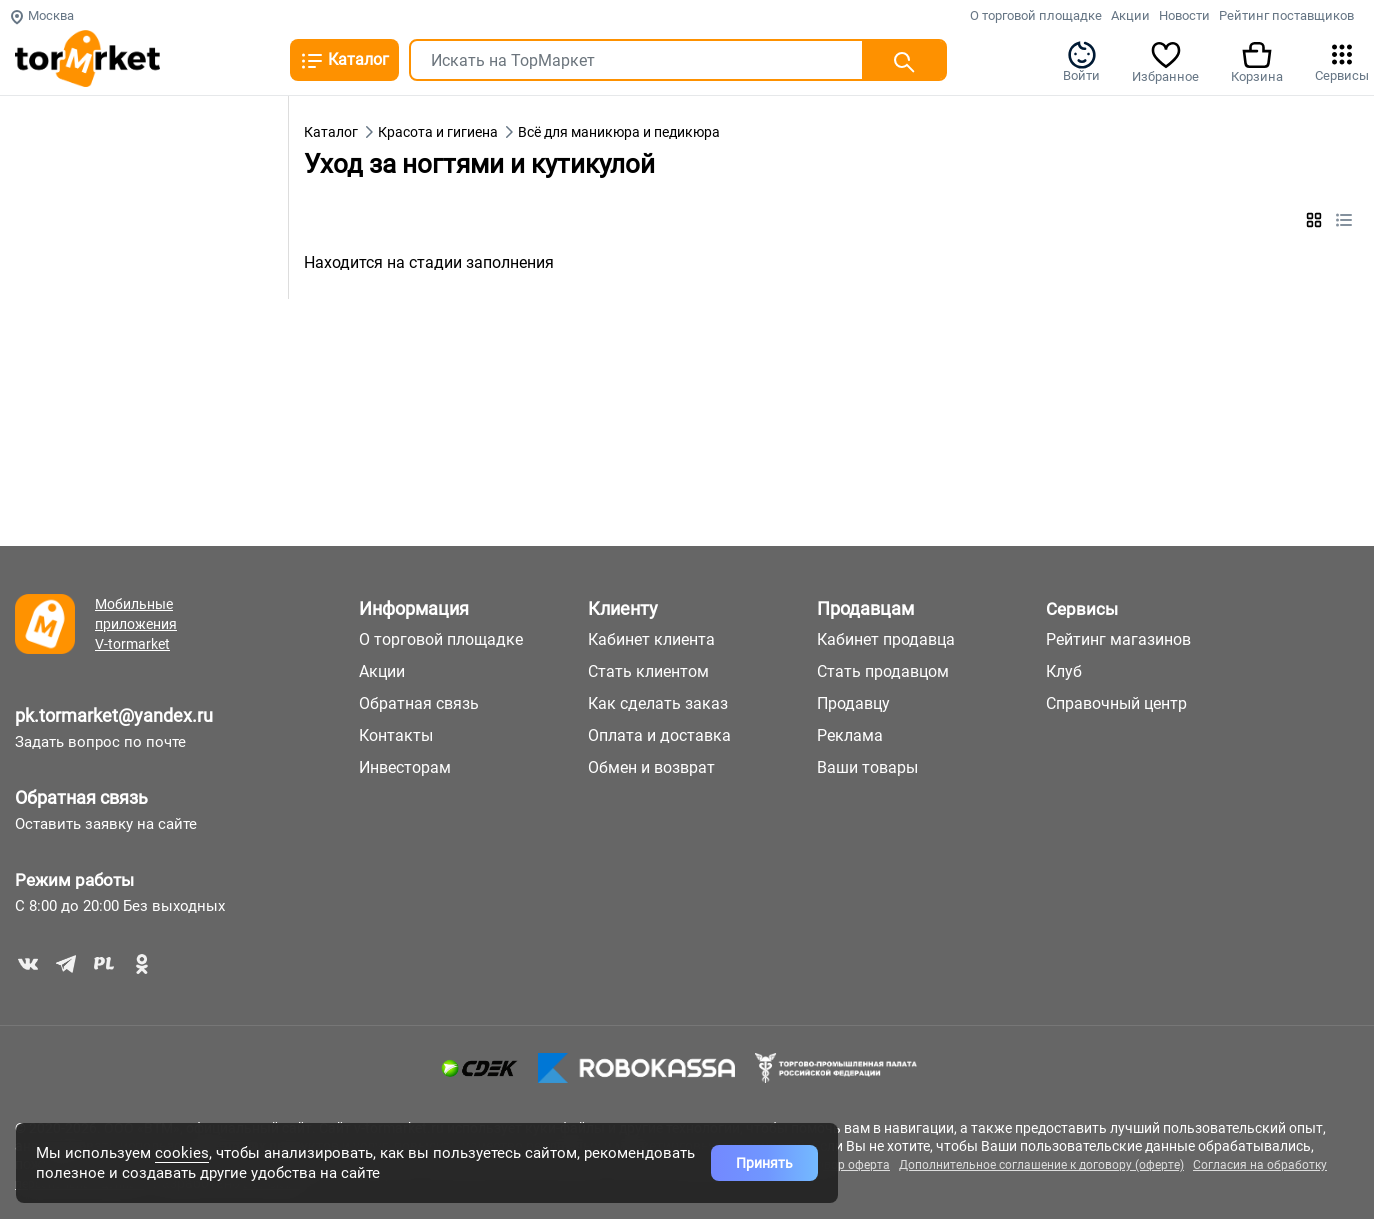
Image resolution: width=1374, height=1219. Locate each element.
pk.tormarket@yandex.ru (114, 715)
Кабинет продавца (886, 639)
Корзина (1257, 61)
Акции (1130, 15)
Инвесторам (405, 767)
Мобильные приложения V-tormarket (136, 624)
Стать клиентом (648, 671)
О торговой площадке (1036, 15)
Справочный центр (1116, 703)
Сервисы (1342, 61)
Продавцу (853, 703)
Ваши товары (867, 767)
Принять (764, 1163)
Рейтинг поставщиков (1286, 15)
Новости (1184, 15)
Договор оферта (843, 1165)
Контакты (396, 735)
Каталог (344, 61)
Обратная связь (81, 797)
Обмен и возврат (651, 767)
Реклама (850, 735)
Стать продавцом (883, 671)
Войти (1081, 61)
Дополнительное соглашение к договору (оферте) (1041, 1165)
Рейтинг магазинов (1118, 639)
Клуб (1064, 671)
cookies (182, 1153)
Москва (41, 15)
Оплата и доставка (659, 735)
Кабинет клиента (651, 639)
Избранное (1165, 61)
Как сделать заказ (658, 703)
